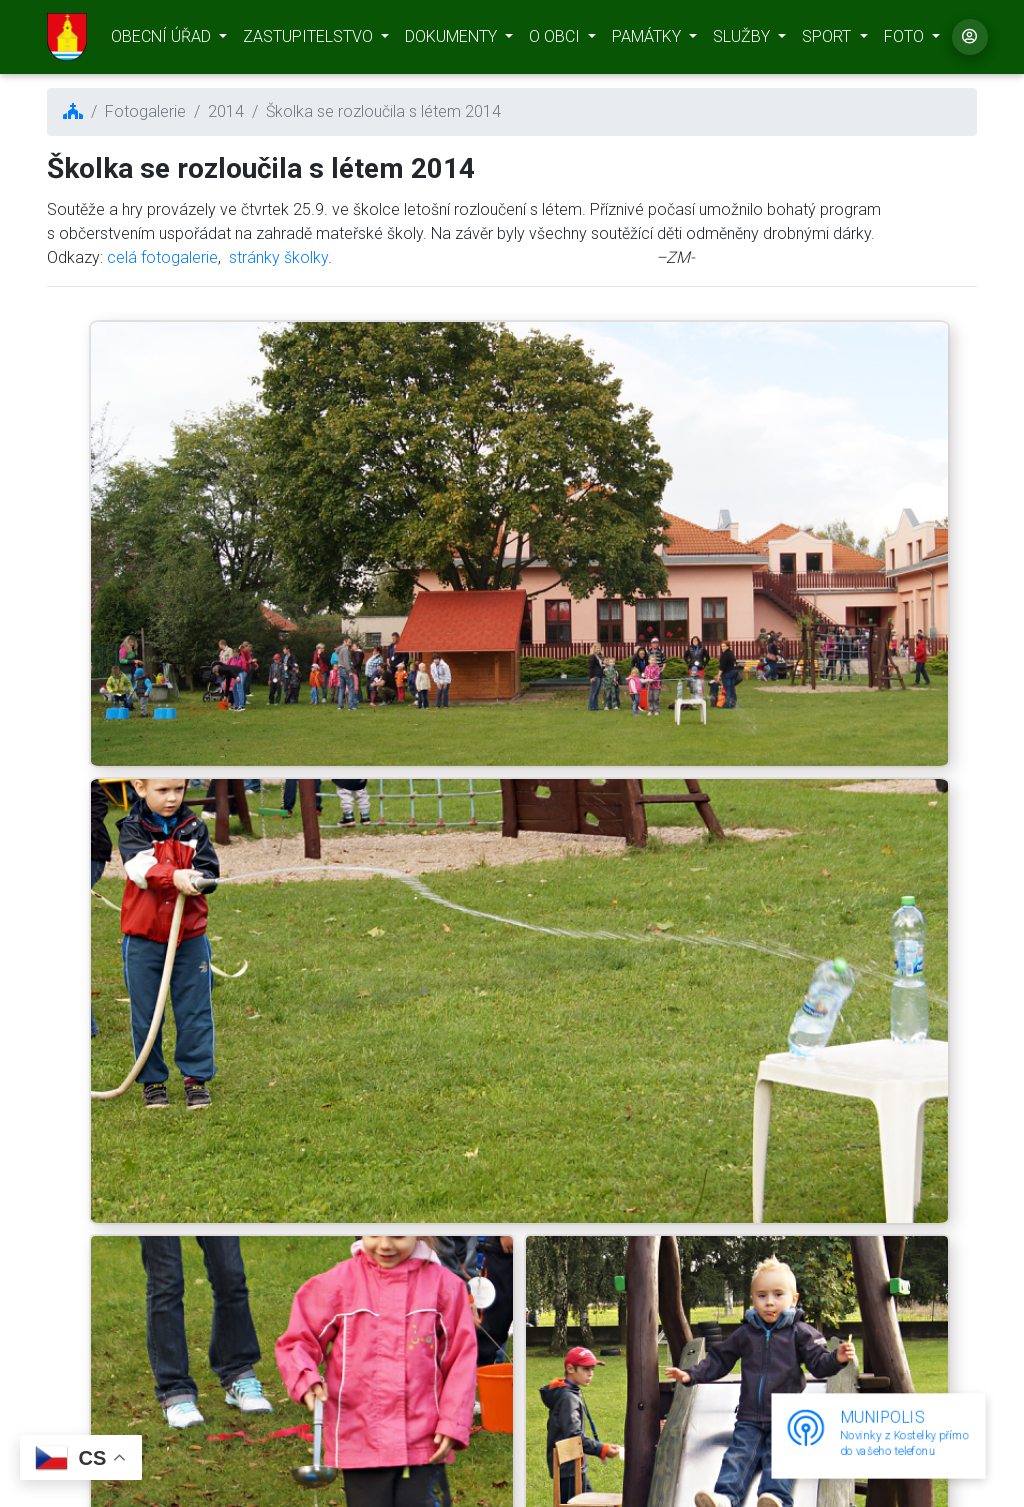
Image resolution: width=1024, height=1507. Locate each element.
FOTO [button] (906, 40)
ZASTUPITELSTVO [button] (310, 40)
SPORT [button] (828, 40)
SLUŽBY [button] (743, 40)
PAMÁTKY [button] (648, 40)
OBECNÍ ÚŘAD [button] (163, 40)
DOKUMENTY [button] (453, 40)
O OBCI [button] (556, 40)
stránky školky (278, 257)
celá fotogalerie (162, 257)
